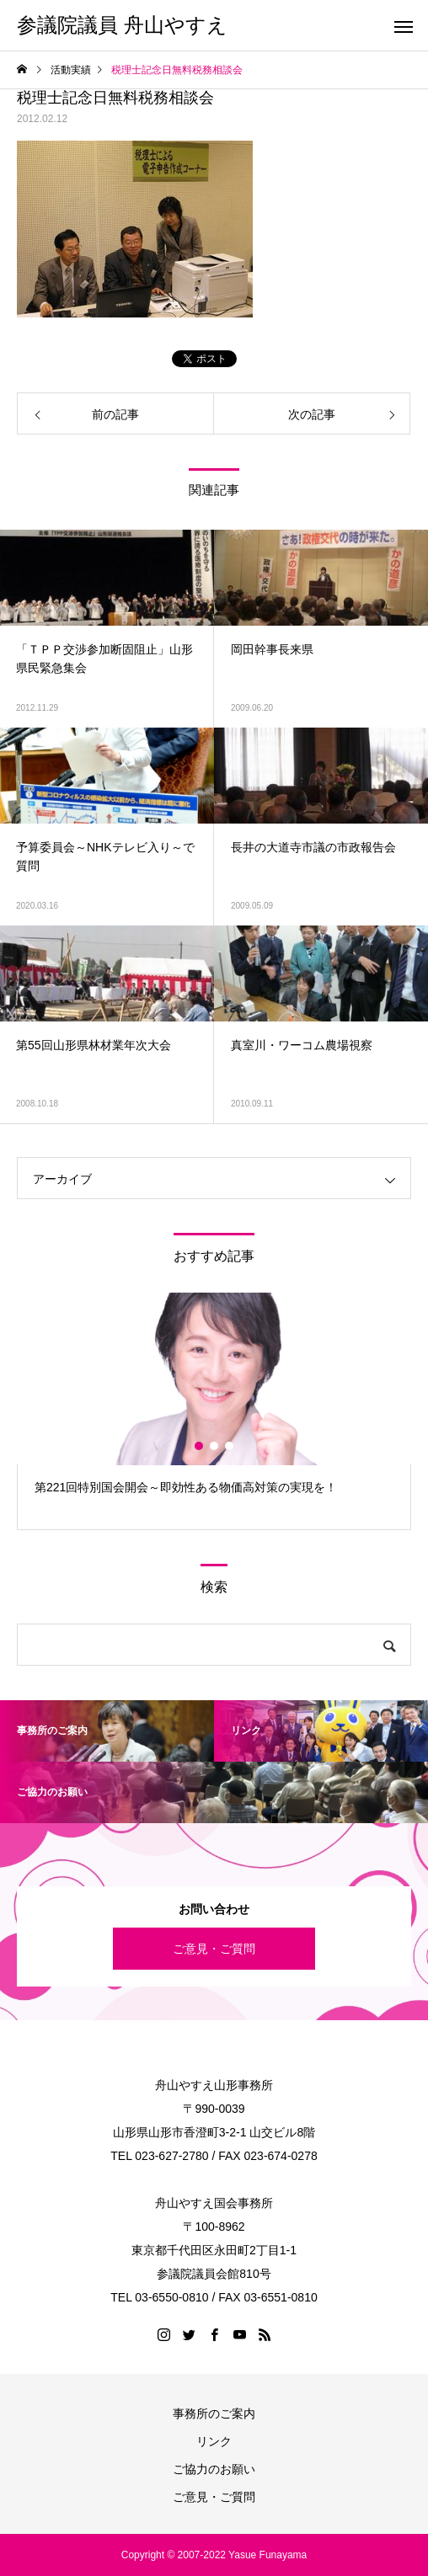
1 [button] (200, 1446)
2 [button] (215, 1446)
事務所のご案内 (214, 2413)
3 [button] (230, 1446)
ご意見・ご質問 (214, 1948)
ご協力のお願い (214, 2469)
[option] (214, 1411)
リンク (214, 2441)
